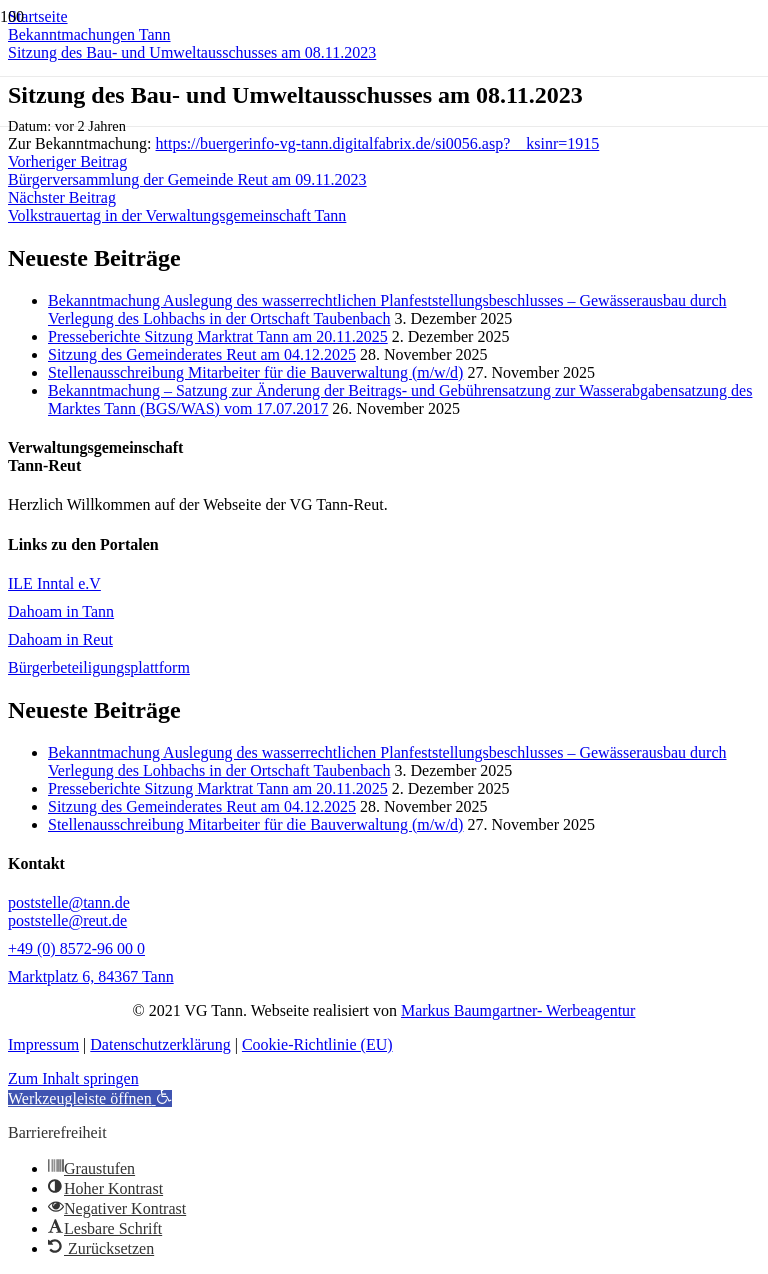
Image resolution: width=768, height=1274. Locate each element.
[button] (90, 1098)
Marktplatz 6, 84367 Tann (91, 976)
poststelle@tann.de (69, 902)
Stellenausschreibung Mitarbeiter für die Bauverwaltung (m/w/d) (255, 372)
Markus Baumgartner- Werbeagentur (518, 1010)
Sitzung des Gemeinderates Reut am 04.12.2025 (202, 354)
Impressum (43, 1044)
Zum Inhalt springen (73, 1078)
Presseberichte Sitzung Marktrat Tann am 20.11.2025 (218, 336)
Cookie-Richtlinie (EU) (317, 1044)
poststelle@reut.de (67, 920)
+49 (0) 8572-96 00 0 (76, 948)
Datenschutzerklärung (160, 1044)
